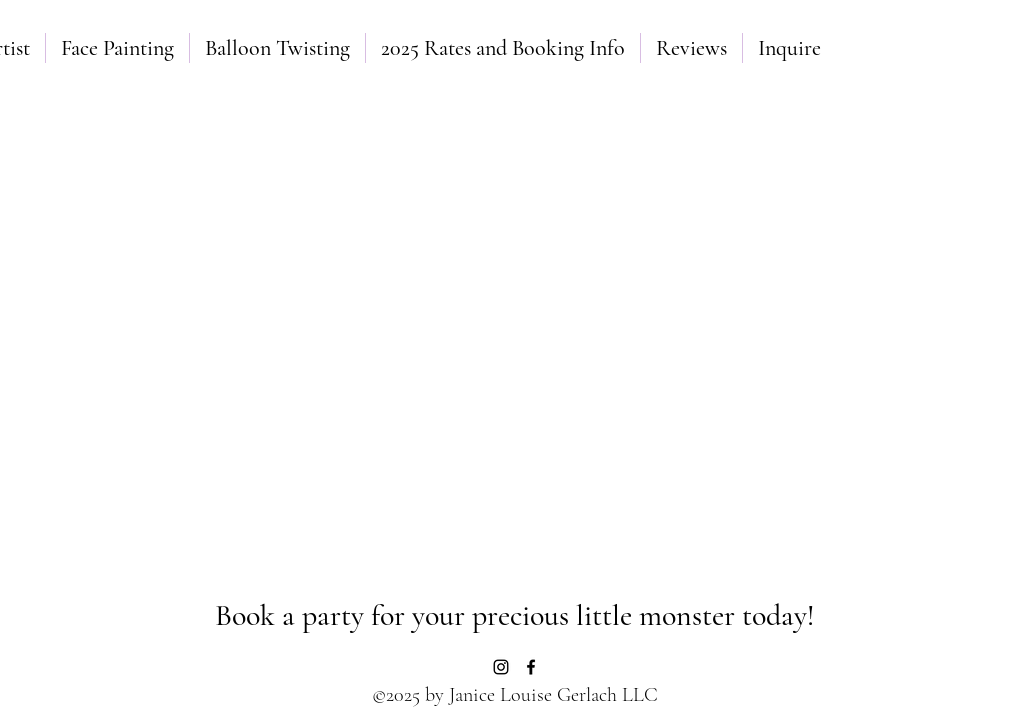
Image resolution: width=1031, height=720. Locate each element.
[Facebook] (531, 667)
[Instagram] (501, 667)
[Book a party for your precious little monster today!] (515, 616)
